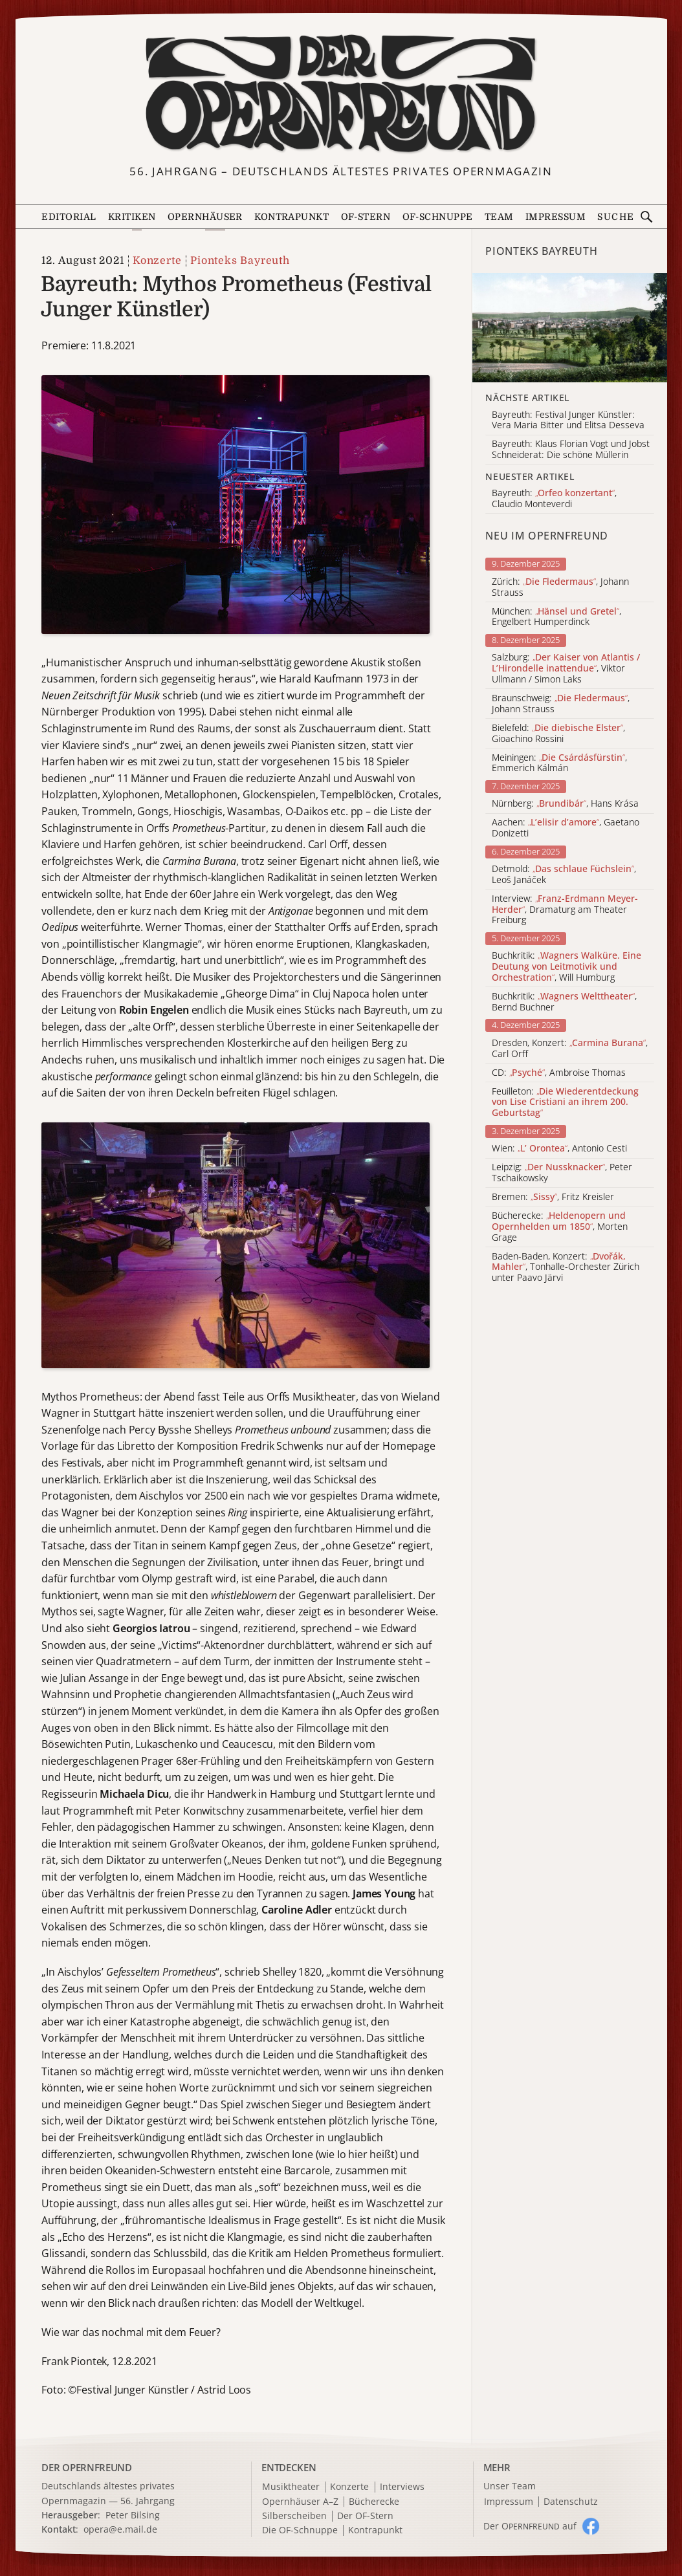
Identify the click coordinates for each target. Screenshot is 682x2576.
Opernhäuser (205, 217)
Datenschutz (571, 2501)
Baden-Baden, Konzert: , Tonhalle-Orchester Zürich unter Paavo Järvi (565, 1267)
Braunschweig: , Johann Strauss (561, 704)
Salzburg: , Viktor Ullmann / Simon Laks (566, 668)
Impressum (555, 217)
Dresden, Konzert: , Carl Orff (570, 1049)
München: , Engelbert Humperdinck (556, 617)
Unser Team (509, 2486)
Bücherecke (374, 2501)
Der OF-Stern (365, 2516)
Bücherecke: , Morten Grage (560, 1226)
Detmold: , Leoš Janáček (564, 875)
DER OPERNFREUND (86, 2467)
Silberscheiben (294, 2516)
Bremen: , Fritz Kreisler (553, 1197)
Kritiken (132, 217)
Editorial (68, 217)
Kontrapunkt (291, 217)
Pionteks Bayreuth (240, 261)
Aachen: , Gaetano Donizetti (565, 828)
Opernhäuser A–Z (300, 2501)
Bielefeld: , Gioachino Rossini (558, 734)
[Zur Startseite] (341, 93)
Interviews (402, 2487)
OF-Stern (366, 217)
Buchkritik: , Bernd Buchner (564, 1002)
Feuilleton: (565, 1102)
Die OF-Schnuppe (300, 2530)
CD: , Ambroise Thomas (559, 1072)
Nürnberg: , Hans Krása (565, 803)
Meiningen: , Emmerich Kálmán (559, 763)
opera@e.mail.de (120, 2529)
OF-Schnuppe (437, 217)
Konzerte (157, 261)
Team (499, 217)
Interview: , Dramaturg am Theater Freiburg (565, 909)
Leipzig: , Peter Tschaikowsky (562, 1173)
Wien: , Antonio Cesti (559, 1148)
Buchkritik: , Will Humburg (566, 966)
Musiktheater (291, 2487)
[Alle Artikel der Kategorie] (569, 327)
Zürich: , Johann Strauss (560, 587)
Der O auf (530, 2526)
